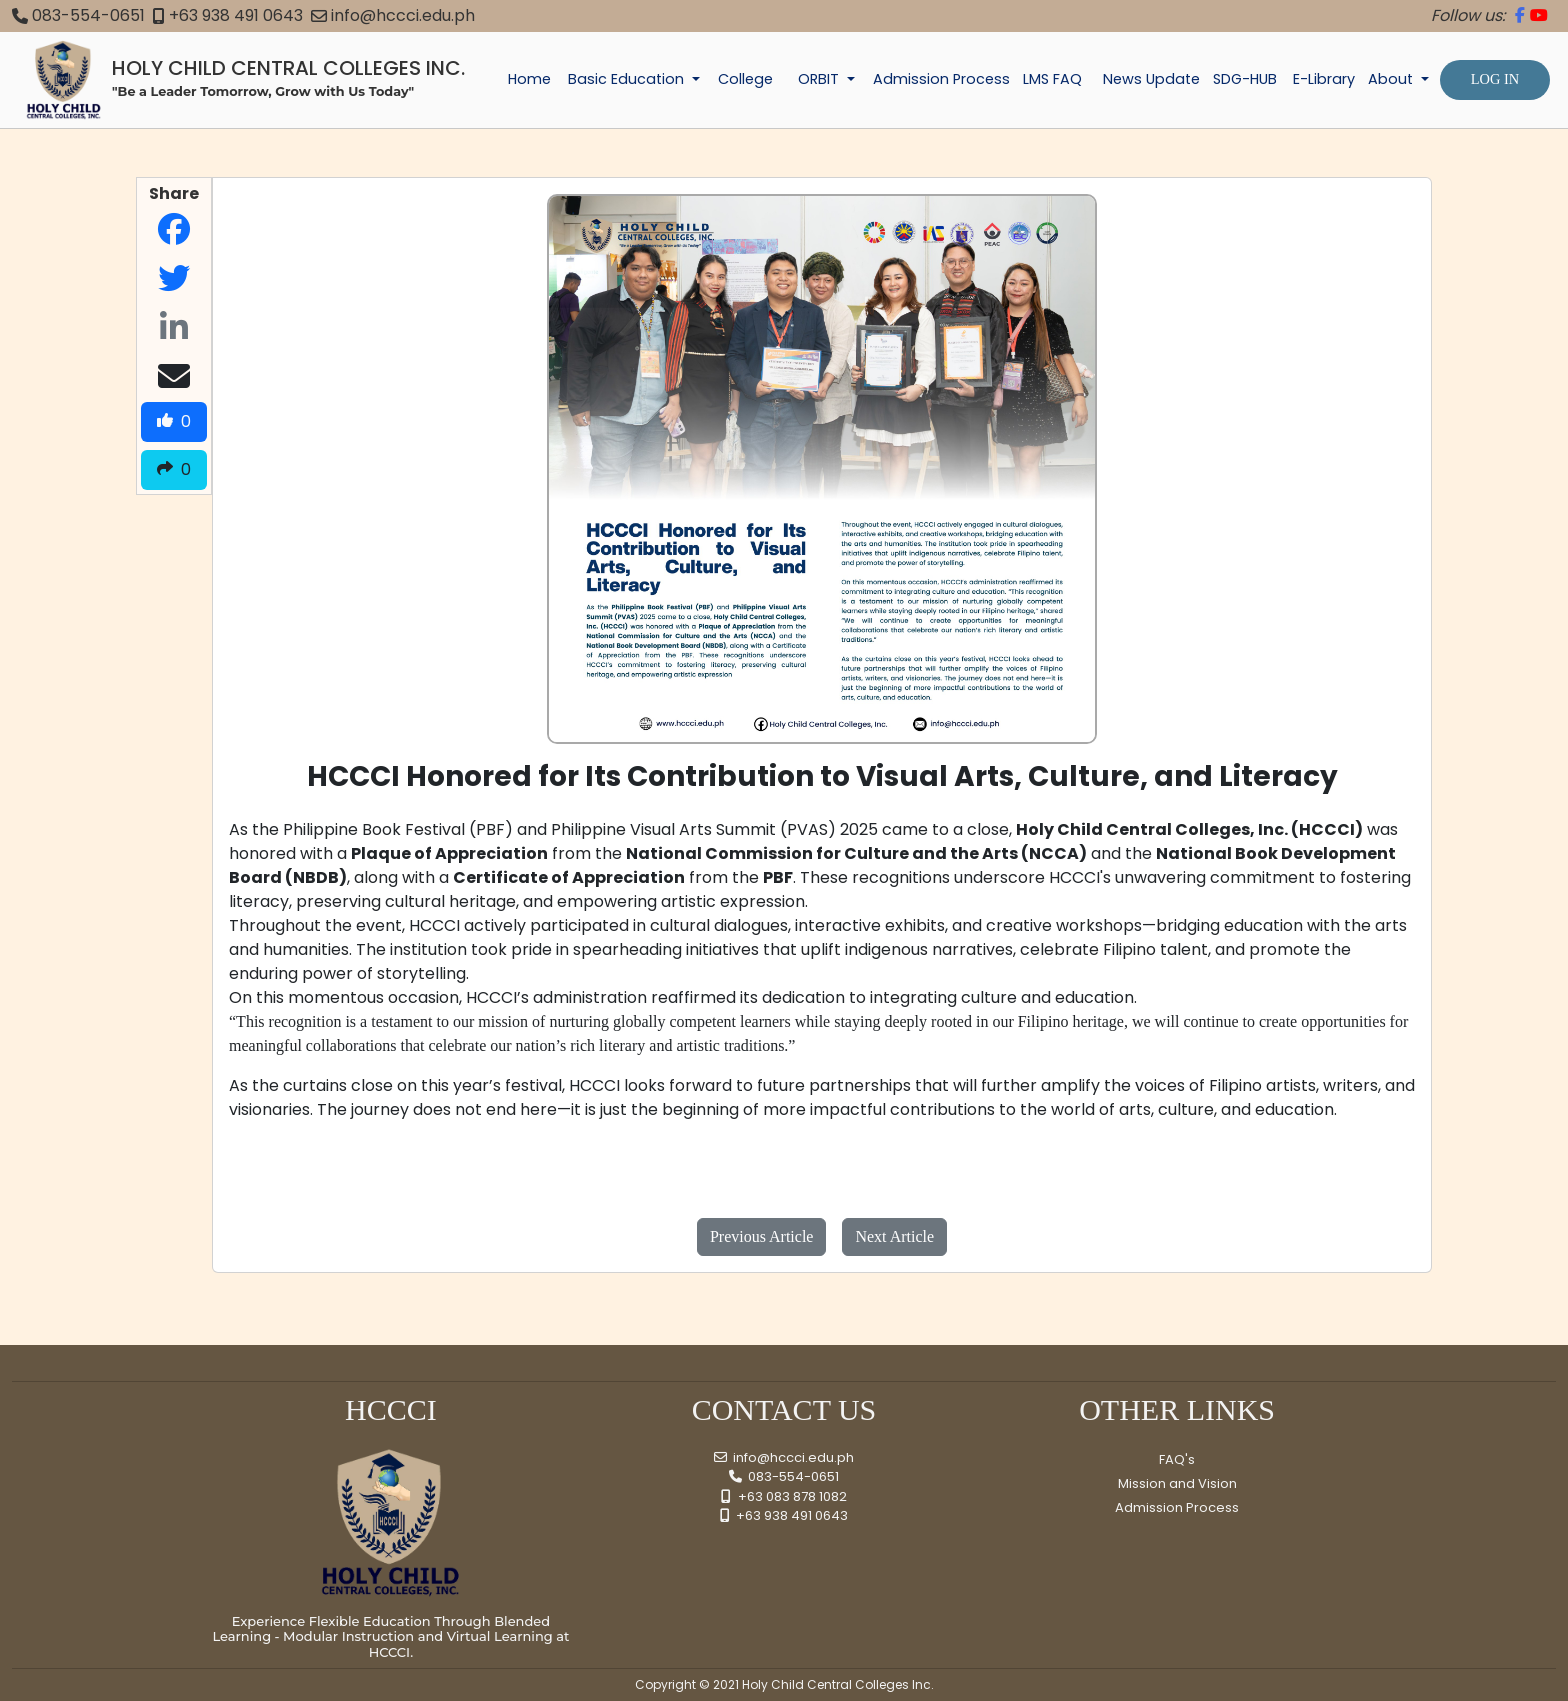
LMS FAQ (1052, 79)
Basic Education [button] (628, 79)
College (745, 79)
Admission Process (941, 79)
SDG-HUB (1245, 79)
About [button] (1392, 79)
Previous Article (762, 1236)
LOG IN (1495, 79)
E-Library (1324, 79)
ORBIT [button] (820, 79)
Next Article (894, 1236)
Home (529, 79)
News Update (1151, 79)
